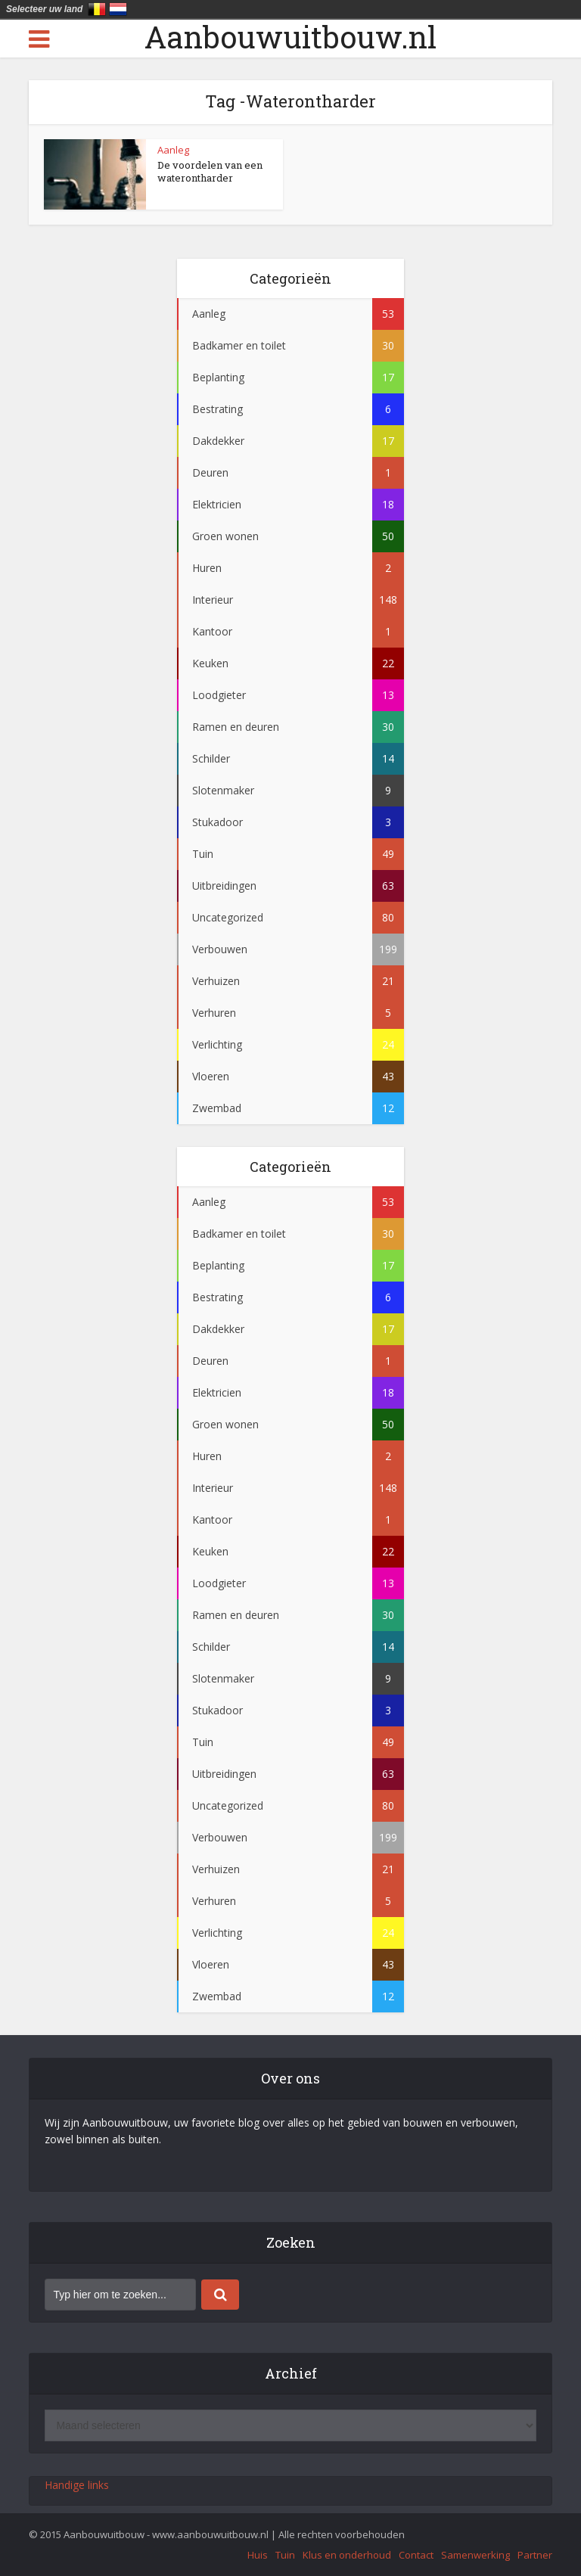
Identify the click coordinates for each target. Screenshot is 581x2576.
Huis (257, 2555)
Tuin (285, 2555)
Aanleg (173, 150)
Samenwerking (475, 2555)
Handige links (77, 2485)
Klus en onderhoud (347, 2555)
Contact (416, 2555)
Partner (534, 2555)
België (97, 9)
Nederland (118, 9)
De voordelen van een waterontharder (210, 171)
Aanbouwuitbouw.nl (290, 37)
